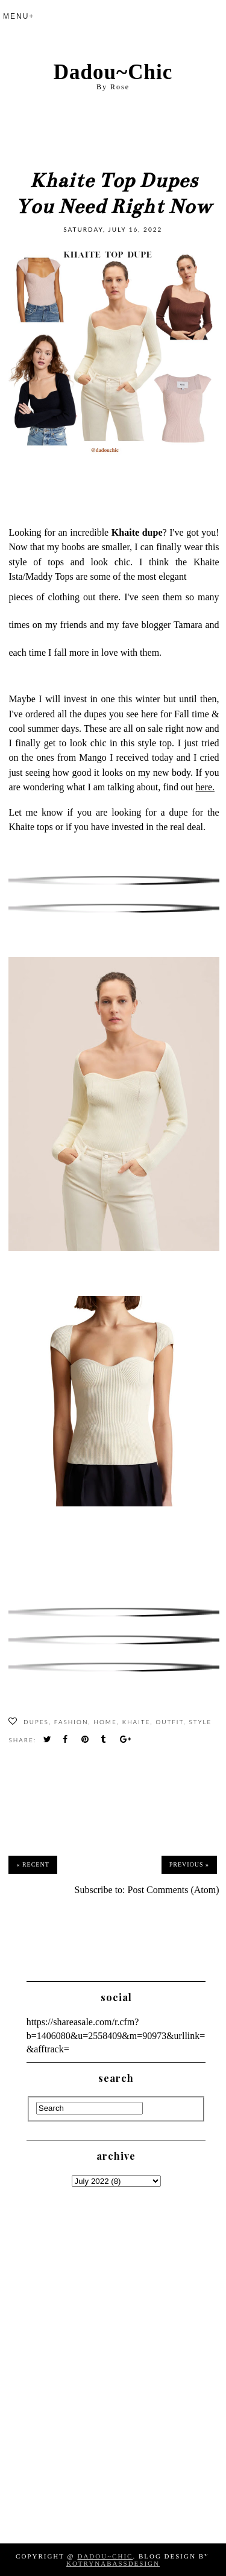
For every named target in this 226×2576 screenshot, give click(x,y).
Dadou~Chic (113, 72)
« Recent (32, 1864)
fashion (71, 1721)
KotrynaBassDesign (113, 2563)
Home (104, 1721)
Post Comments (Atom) (173, 1890)
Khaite (136, 1721)
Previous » (189, 1864)
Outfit (169, 1721)
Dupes (36, 1721)
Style (200, 1721)
